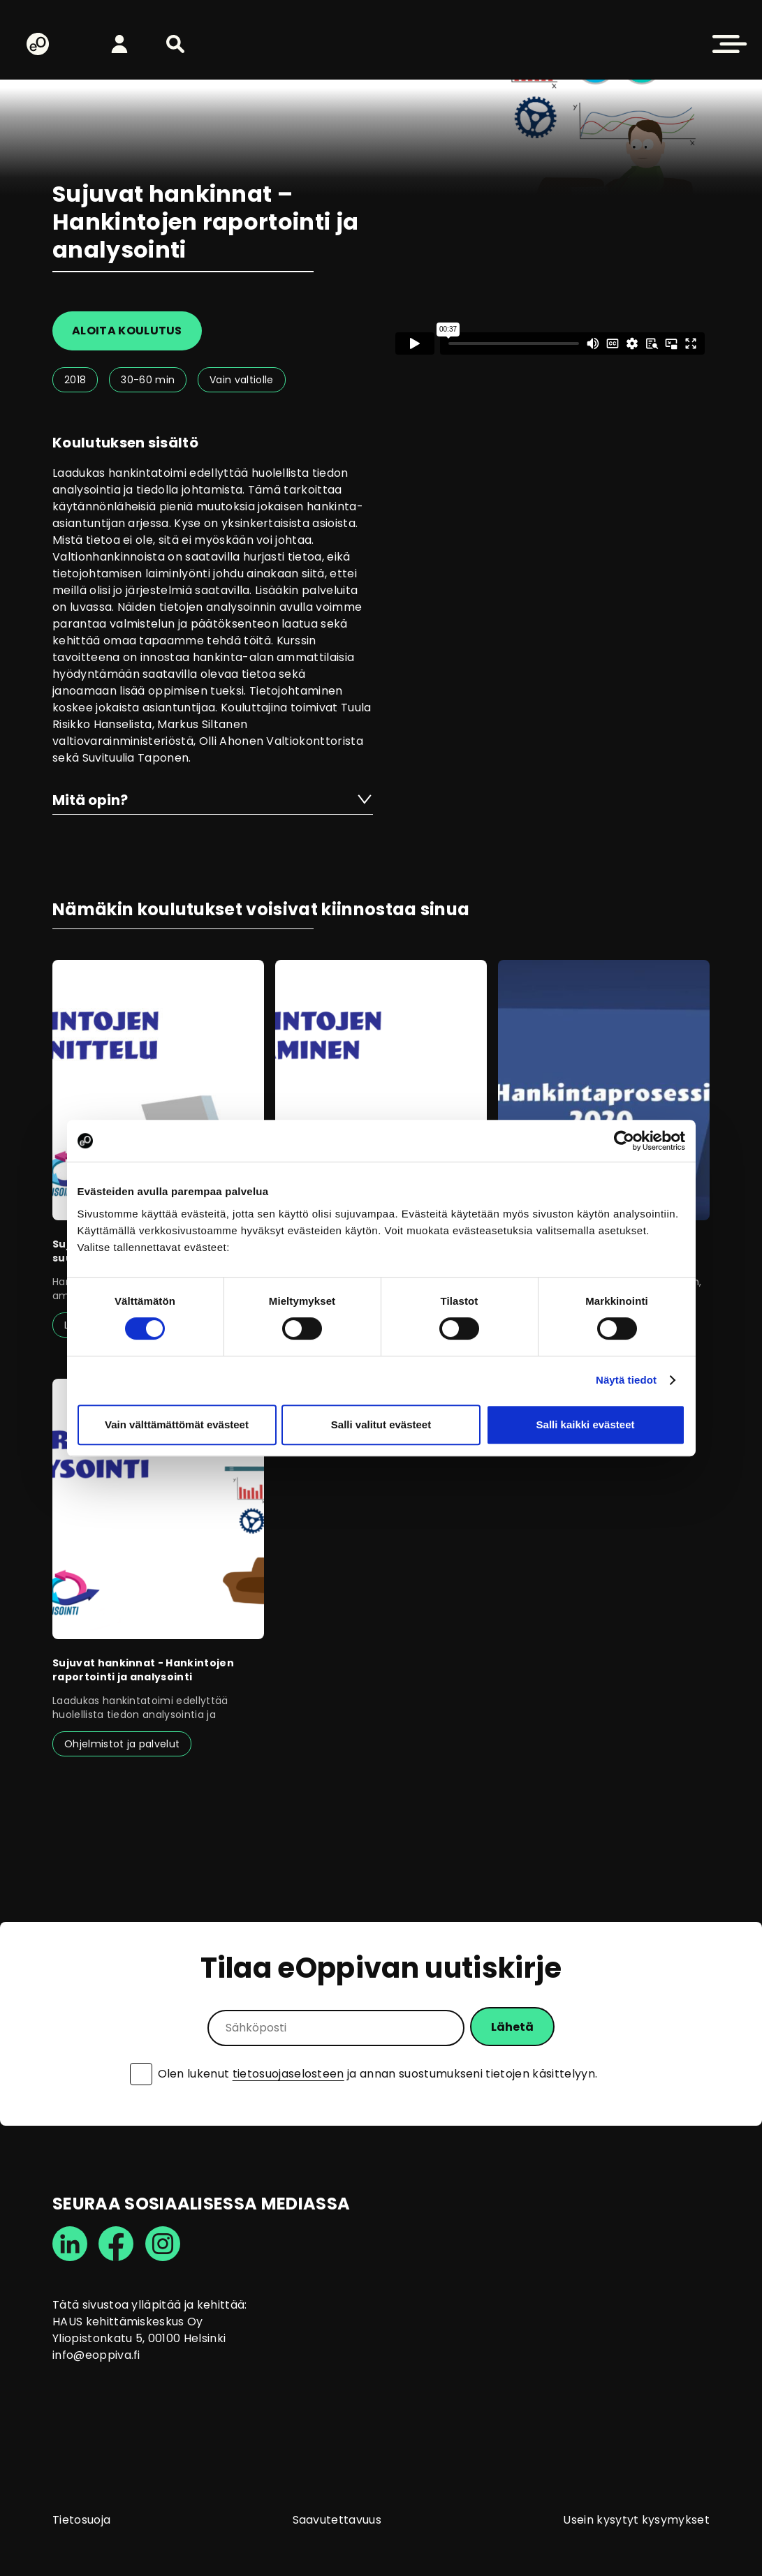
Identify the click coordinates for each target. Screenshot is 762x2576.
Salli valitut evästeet (381, 1424)
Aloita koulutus (127, 331)
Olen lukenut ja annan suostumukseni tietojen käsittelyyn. (378, 2074)
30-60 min (148, 380)
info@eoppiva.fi (96, 2355)
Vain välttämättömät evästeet (177, 1424)
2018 (75, 380)
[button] (175, 44)
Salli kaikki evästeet (585, 1424)
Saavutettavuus (337, 2520)
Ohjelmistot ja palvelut (121, 1744)
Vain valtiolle (241, 380)
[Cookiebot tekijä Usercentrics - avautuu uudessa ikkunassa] (624, 1140)
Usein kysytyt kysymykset (636, 2520)
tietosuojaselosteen (288, 2074)
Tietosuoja (81, 2520)
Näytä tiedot (626, 1380)
